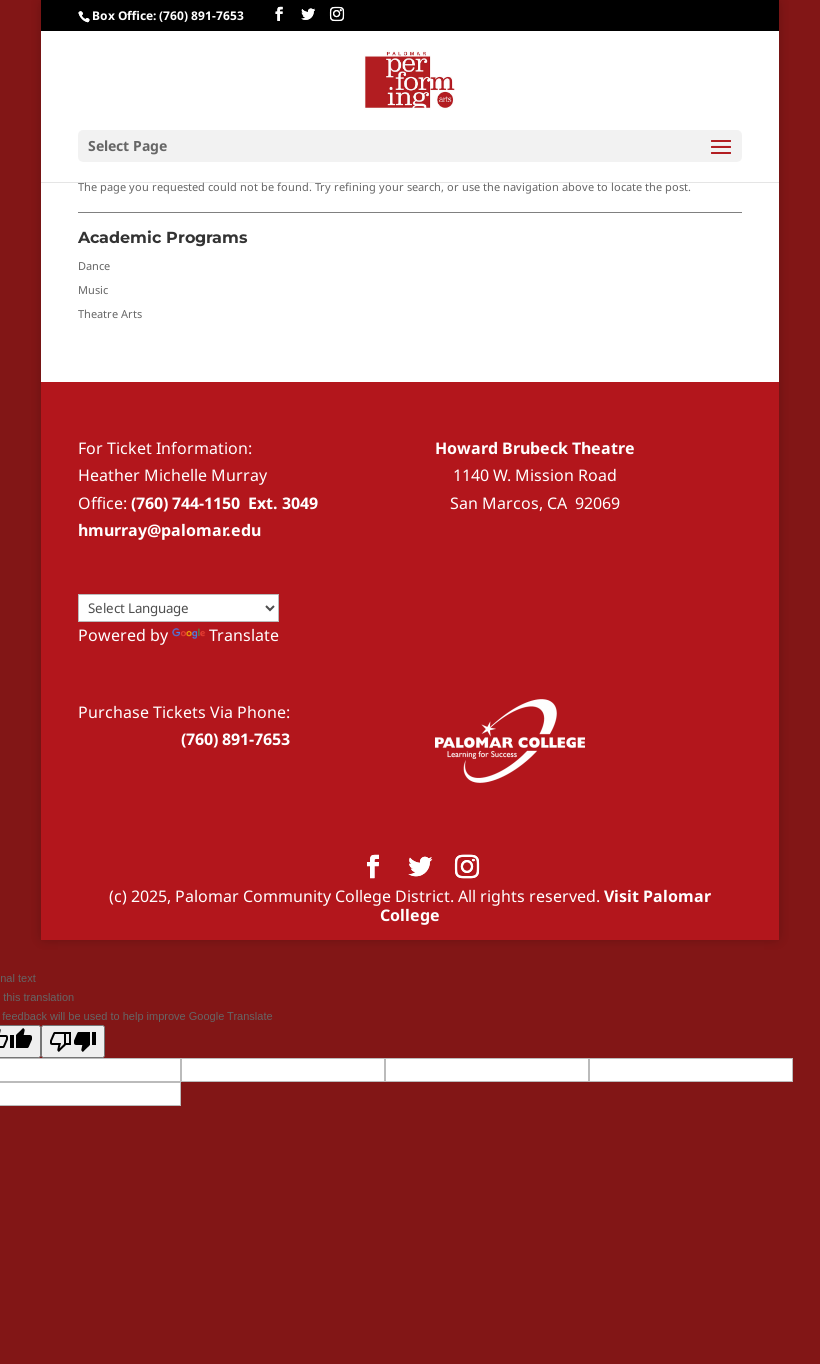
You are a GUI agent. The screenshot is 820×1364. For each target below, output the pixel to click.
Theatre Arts (110, 313)
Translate (225, 635)
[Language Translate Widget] (178, 608)
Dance (94, 265)
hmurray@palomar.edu (169, 530)
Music (93, 289)
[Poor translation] (73, 1041)
